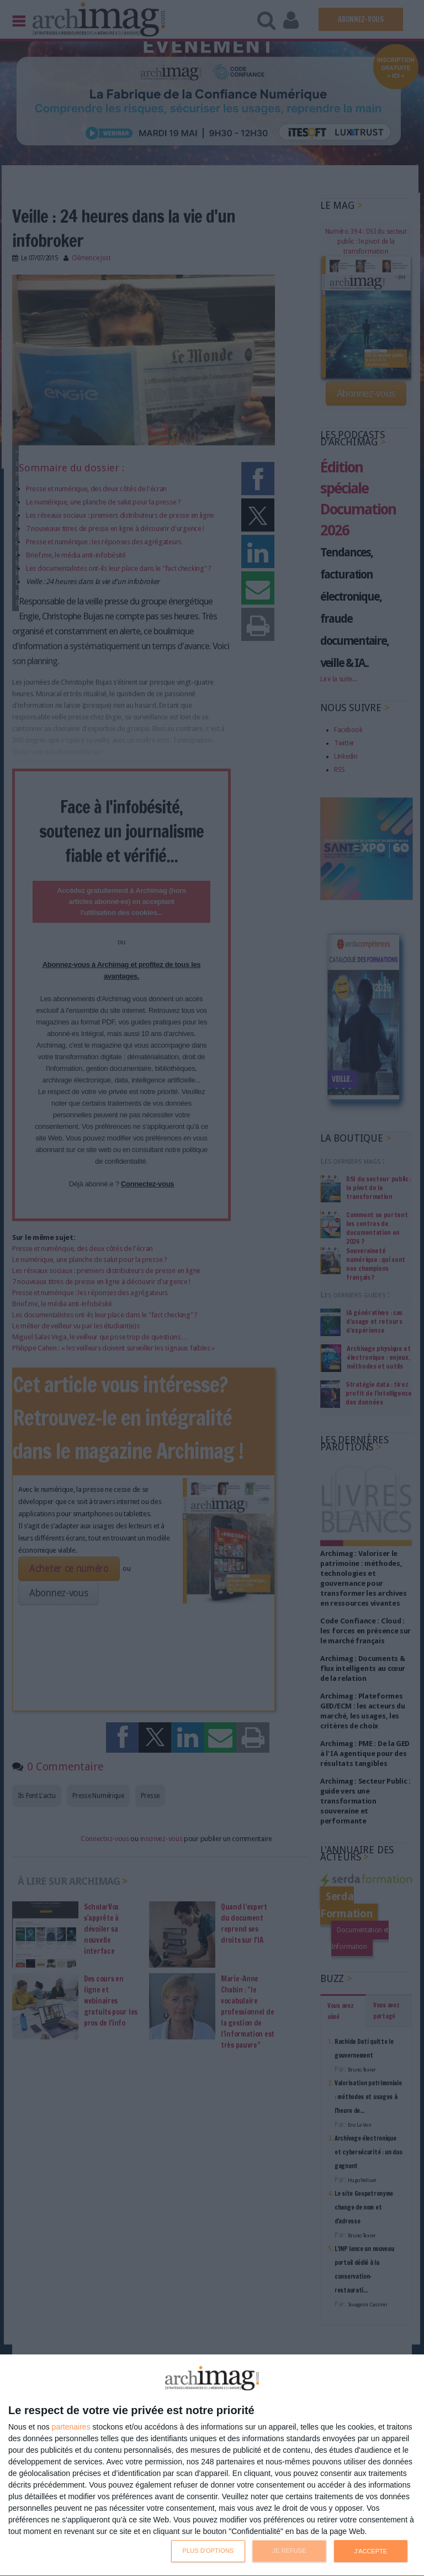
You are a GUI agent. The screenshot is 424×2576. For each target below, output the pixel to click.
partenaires (71, 2427)
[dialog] (212, 2465)
